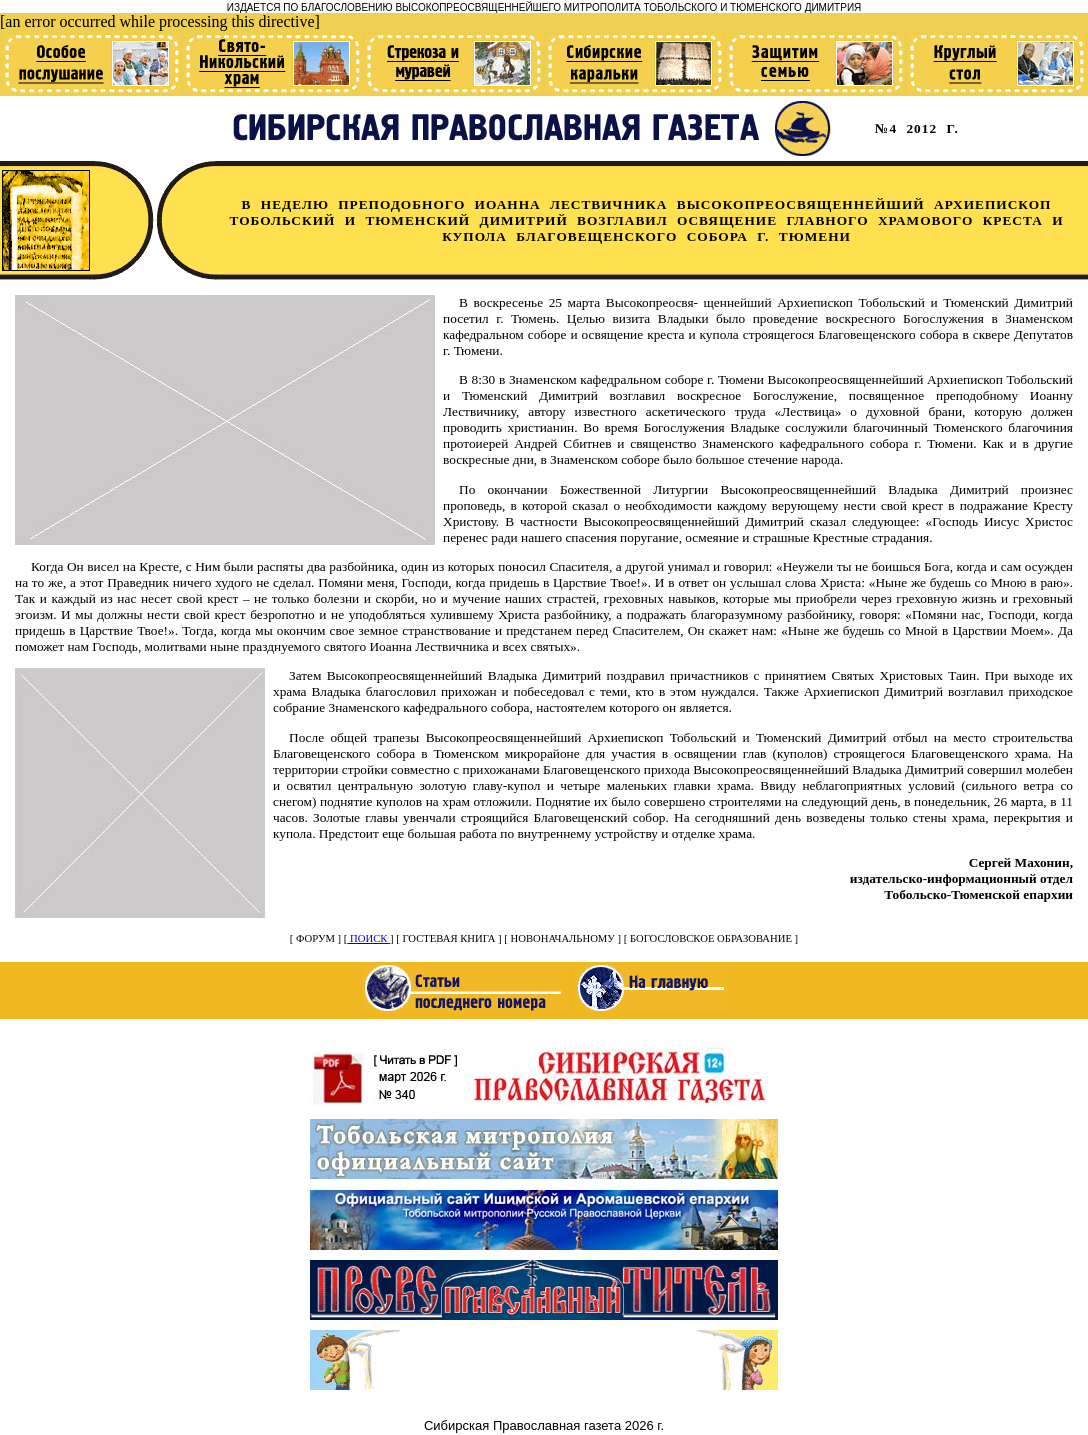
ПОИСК (368, 938)
